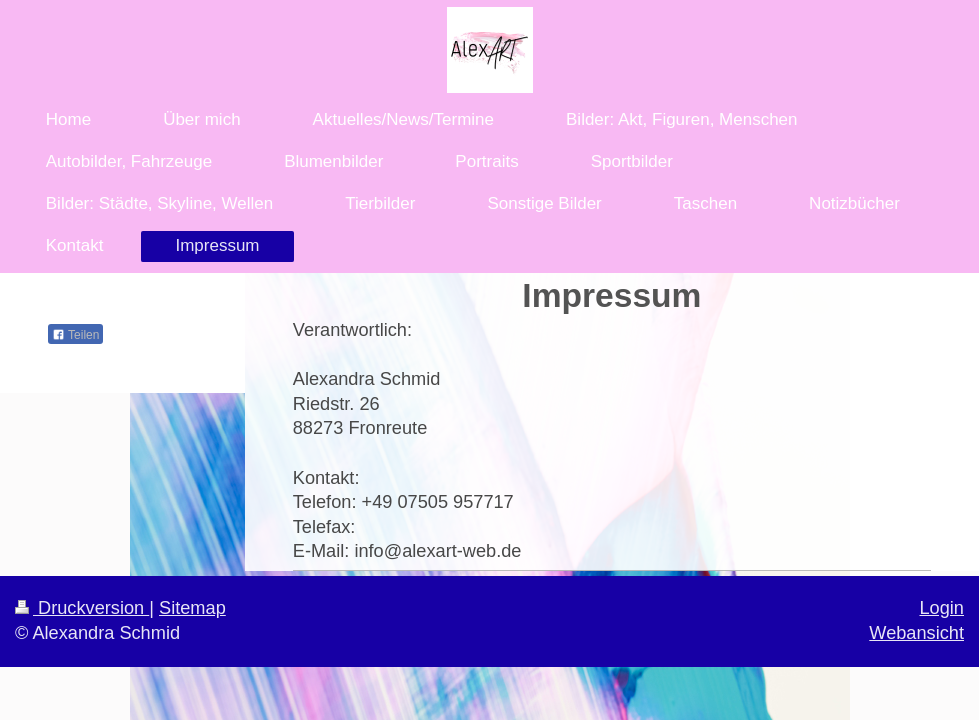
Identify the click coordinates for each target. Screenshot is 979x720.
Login (941, 608)
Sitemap (192, 608)
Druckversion (82, 608)
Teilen (75, 335)
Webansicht (916, 633)
